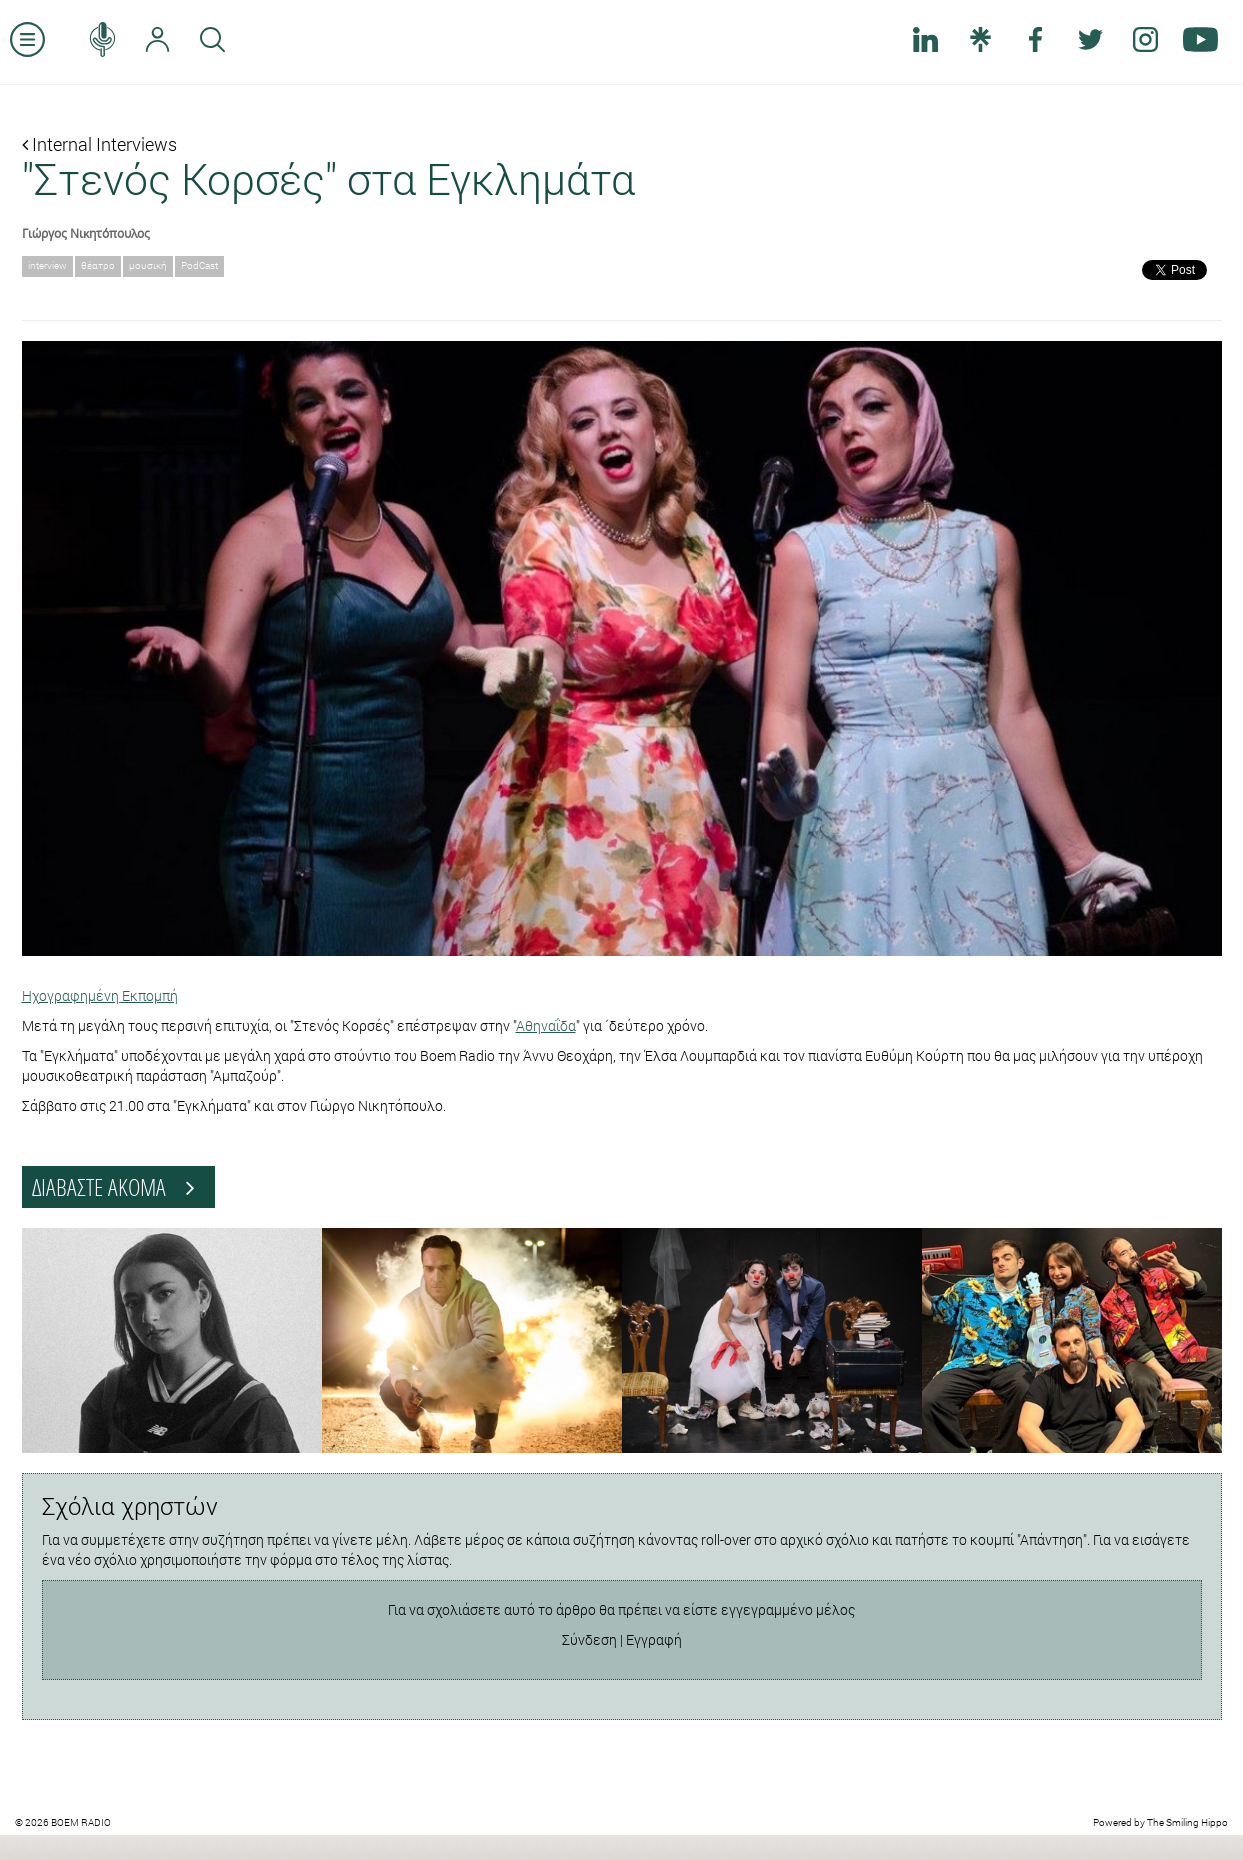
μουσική (148, 265)
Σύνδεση (589, 1639)
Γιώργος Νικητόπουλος (86, 233)
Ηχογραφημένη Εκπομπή (100, 995)
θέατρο (98, 265)
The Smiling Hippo (1187, 1822)
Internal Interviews (99, 144)
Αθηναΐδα (546, 1025)
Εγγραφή (654, 1639)
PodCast (199, 265)
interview (47, 265)
